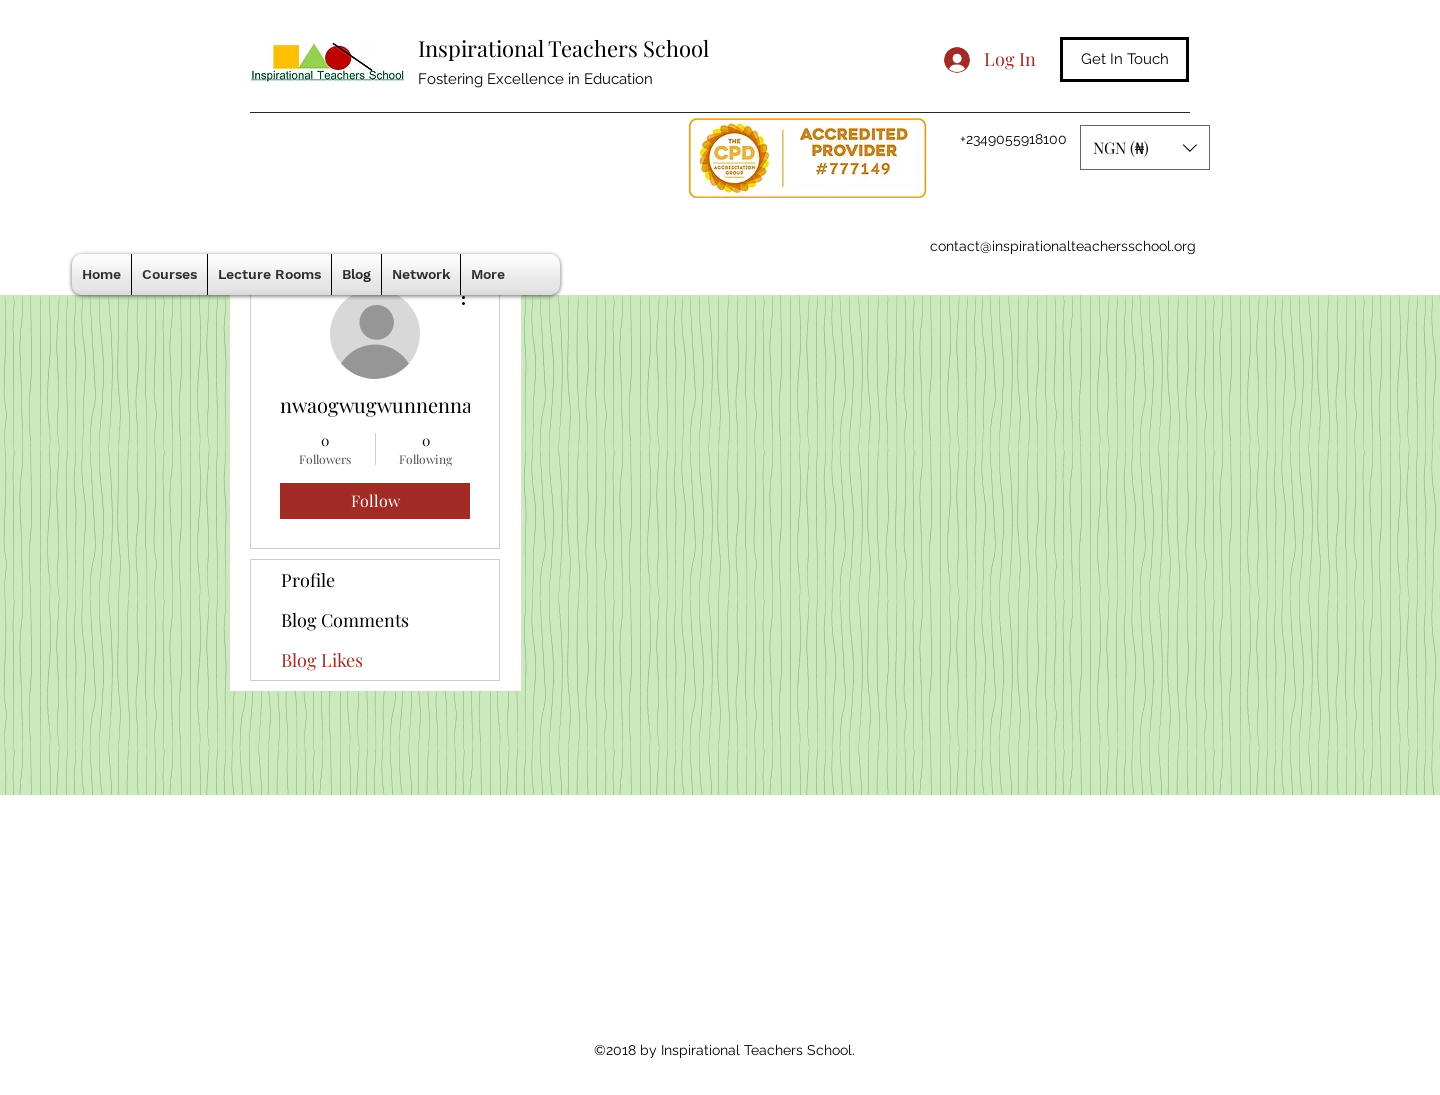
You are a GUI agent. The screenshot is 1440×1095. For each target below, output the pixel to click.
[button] (1145, 147)
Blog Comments (345, 620)
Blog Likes (322, 660)
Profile (308, 580)
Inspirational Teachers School (563, 48)
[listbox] (1145, 147)
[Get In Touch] (1124, 59)
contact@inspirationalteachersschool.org (1063, 246)
